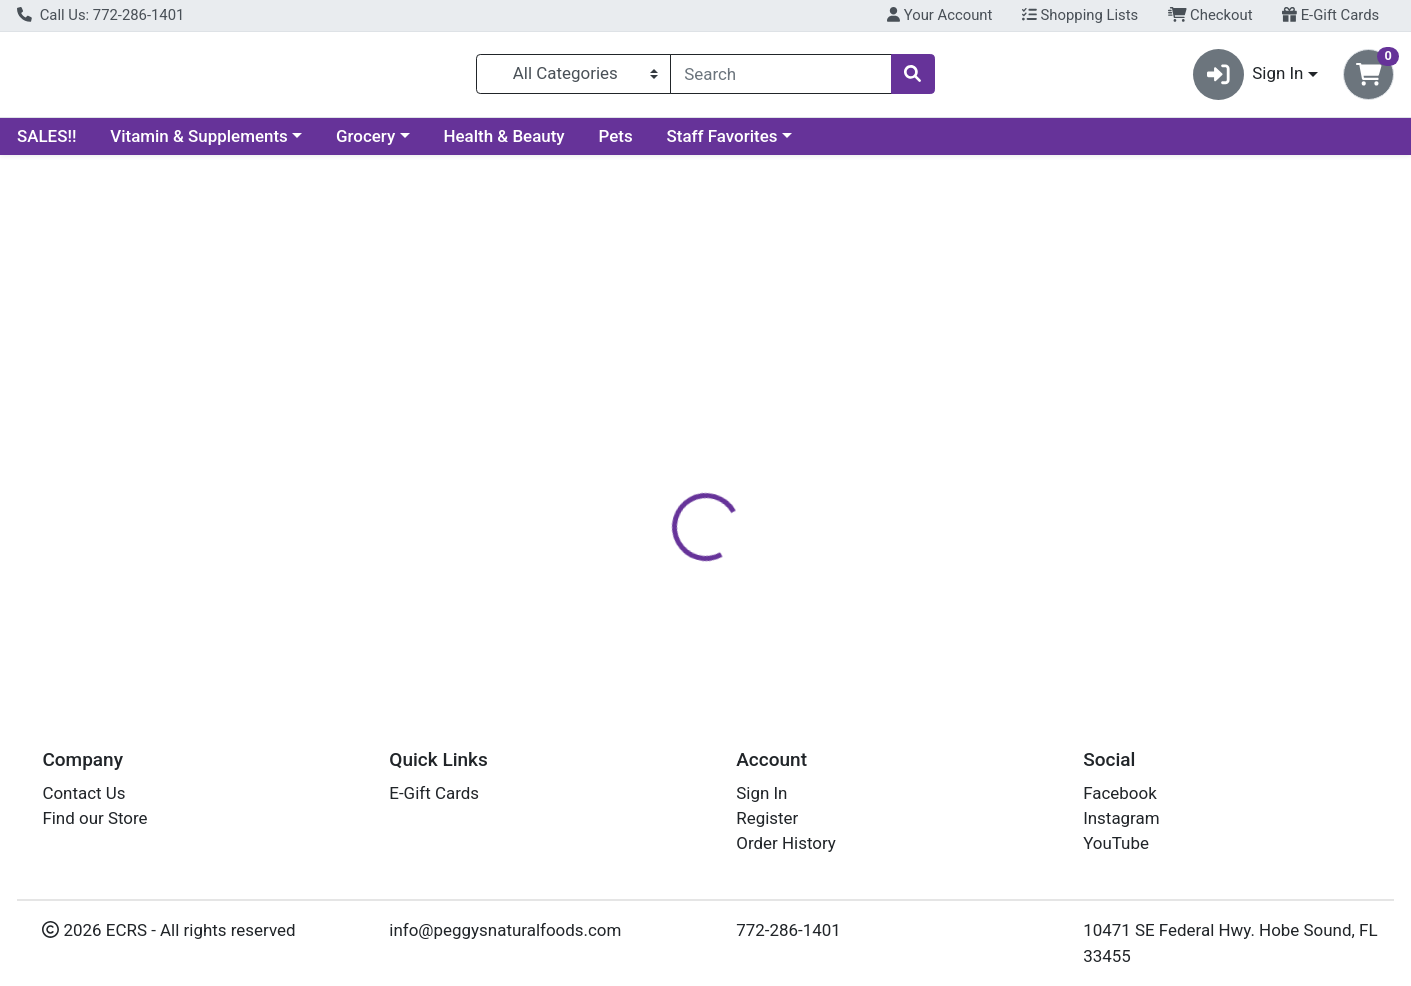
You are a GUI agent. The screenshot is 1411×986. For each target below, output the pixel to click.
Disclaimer (833, 435)
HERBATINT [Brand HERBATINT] (841, 561)
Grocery (365, 144)
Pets (616, 144)
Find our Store (94, 818)
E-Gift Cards (1330, 15)
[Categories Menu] (573, 78)
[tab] (644, 434)
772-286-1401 (788, 930)
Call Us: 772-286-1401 (100, 15)
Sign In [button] (1248, 78)
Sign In (761, 793)
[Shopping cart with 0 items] (1368, 78)
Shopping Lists (1080, 15)
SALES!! (46, 144)
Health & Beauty (504, 144)
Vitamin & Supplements (199, 144)
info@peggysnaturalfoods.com (505, 930)
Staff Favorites (722, 144)
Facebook (1120, 793)
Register (767, 818)
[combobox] (780, 78)
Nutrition (732, 435)
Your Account (939, 15)
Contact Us (83, 793)
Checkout (1210, 15)
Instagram (1121, 818)
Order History (786, 844)
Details (644, 435)
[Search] (780, 78)
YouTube (1116, 844)
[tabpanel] (999, 568)
